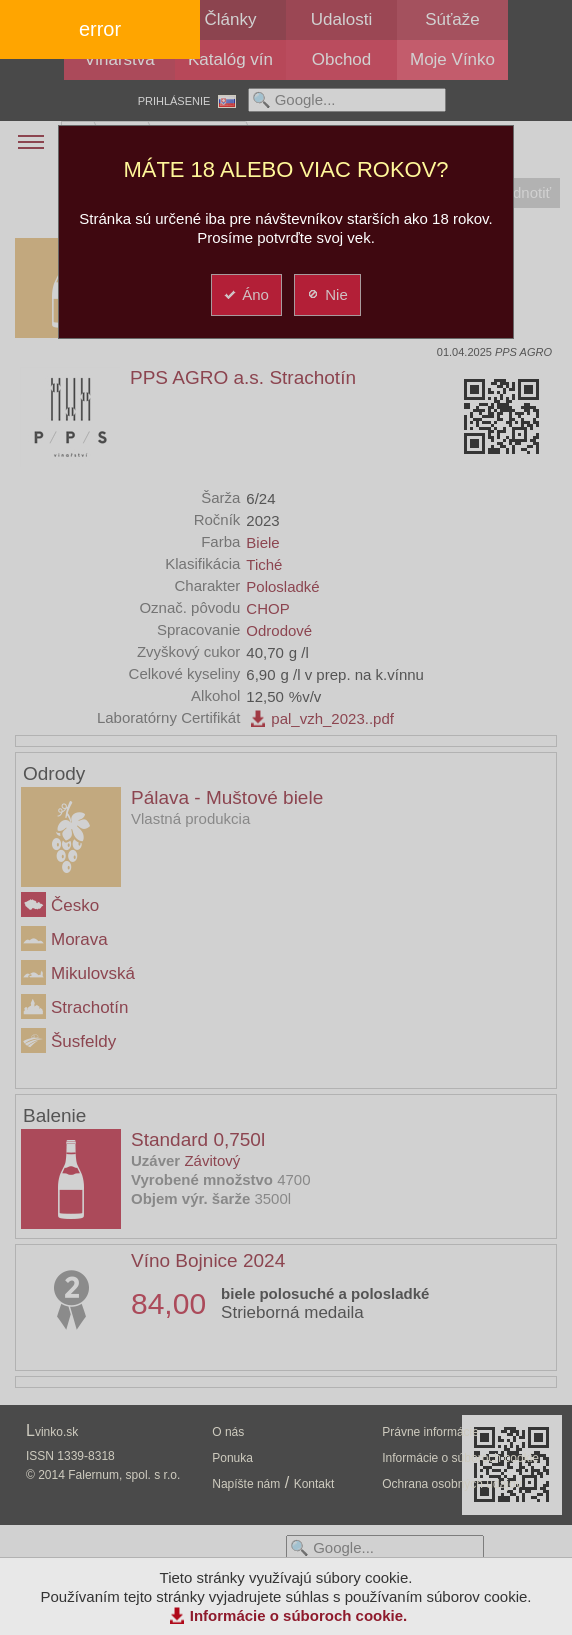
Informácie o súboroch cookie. (299, 1615)
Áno (245, 294)
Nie (326, 294)
